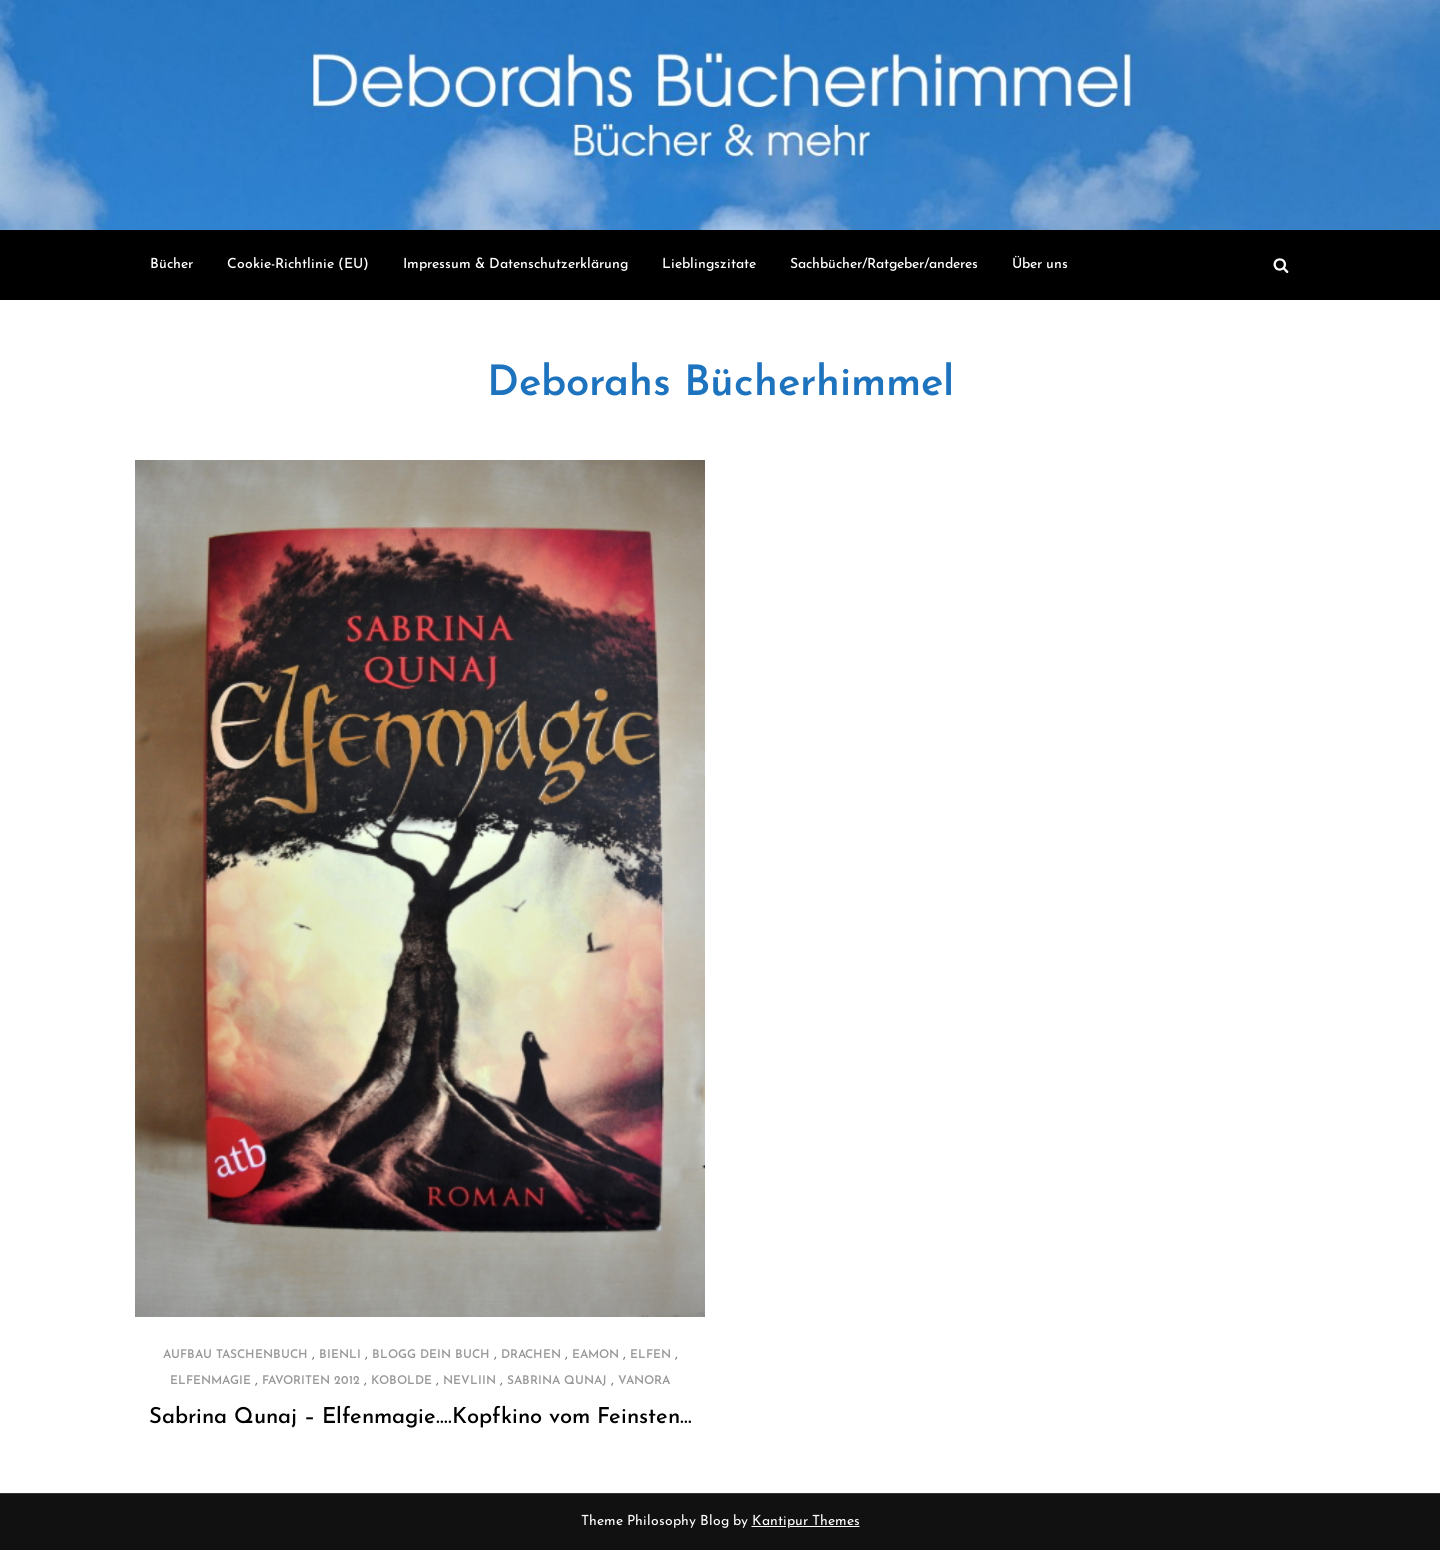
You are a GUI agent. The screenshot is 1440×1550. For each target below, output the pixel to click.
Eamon (595, 1355)
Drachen (531, 1355)
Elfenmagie (210, 1381)
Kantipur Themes (806, 1521)
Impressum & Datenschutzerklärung (515, 264)
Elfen (650, 1355)
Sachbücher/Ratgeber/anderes (884, 264)
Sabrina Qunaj (557, 1381)
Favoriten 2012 (311, 1381)
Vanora (644, 1381)
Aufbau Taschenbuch (235, 1355)
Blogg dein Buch (431, 1355)
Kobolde (401, 1381)
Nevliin (469, 1381)
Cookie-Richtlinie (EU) (298, 264)
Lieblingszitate (709, 264)
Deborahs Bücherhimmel (720, 384)
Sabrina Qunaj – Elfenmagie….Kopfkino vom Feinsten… (420, 1417)
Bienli (340, 1355)
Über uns (1040, 264)
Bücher (171, 264)
